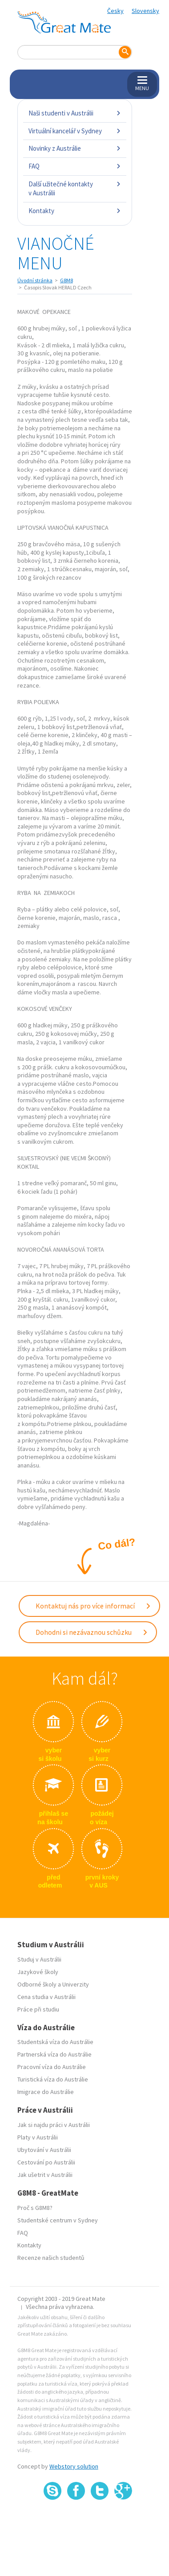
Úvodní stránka (34, 280)
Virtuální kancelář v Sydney (74, 131)
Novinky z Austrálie (74, 148)
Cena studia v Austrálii (46, 1997)
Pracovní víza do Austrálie (51, 2067)
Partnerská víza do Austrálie (54, 2054)
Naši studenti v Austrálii (74, 113)
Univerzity (75, 1984)
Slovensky (145, 11)
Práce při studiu (38, 2009)
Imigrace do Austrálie (45, 2092)
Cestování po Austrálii (46, 2162)
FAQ (74, 166)
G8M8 (66, 280)
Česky (115, 11)
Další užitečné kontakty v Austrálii (74, 188)
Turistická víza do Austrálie (52, 2079)
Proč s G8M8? (34, 2208)
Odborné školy (36, 1984)
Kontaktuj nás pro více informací (93, 1605)
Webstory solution (73, 2466)
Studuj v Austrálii (39, 1959)
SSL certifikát (100, 2519)
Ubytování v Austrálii (44, 2150)
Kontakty (74, 210)
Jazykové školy (37, 1972)
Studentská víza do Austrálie (55, 2042)
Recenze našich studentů (50, 2258)
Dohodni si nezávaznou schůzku (92, 1632)
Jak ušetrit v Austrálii (44, 2175)
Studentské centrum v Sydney (57, 2220)
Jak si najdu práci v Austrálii (53, 2125)
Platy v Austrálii (37, 2137)
